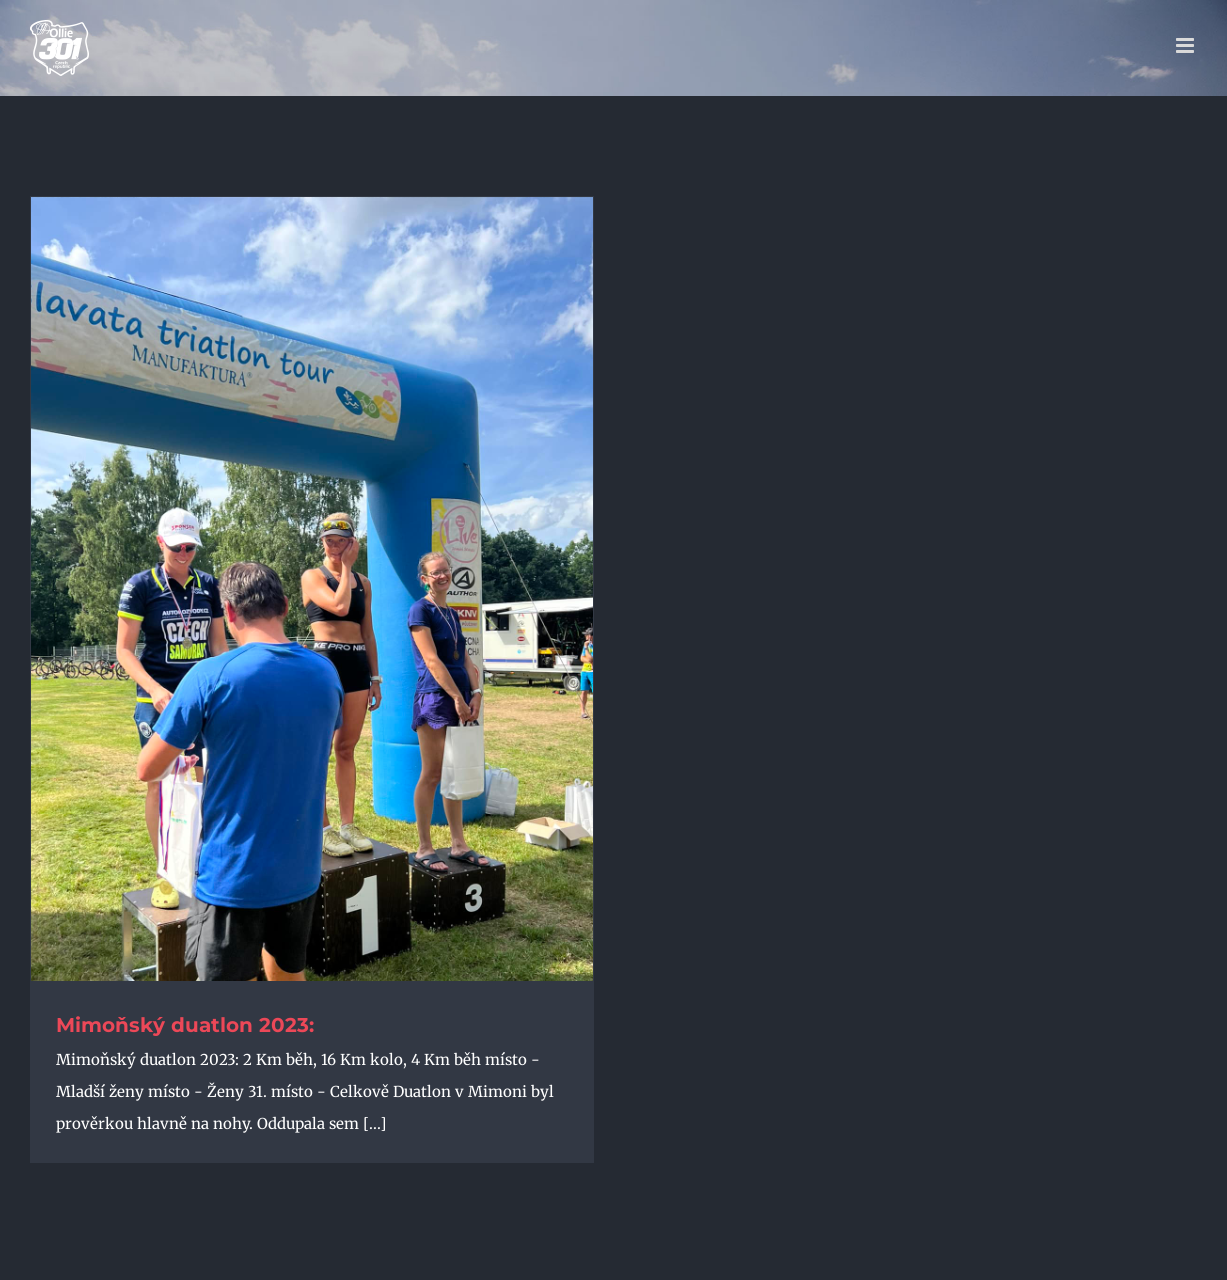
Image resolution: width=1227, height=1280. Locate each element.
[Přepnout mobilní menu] (1186, 45)
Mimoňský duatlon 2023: (185, 1025)
